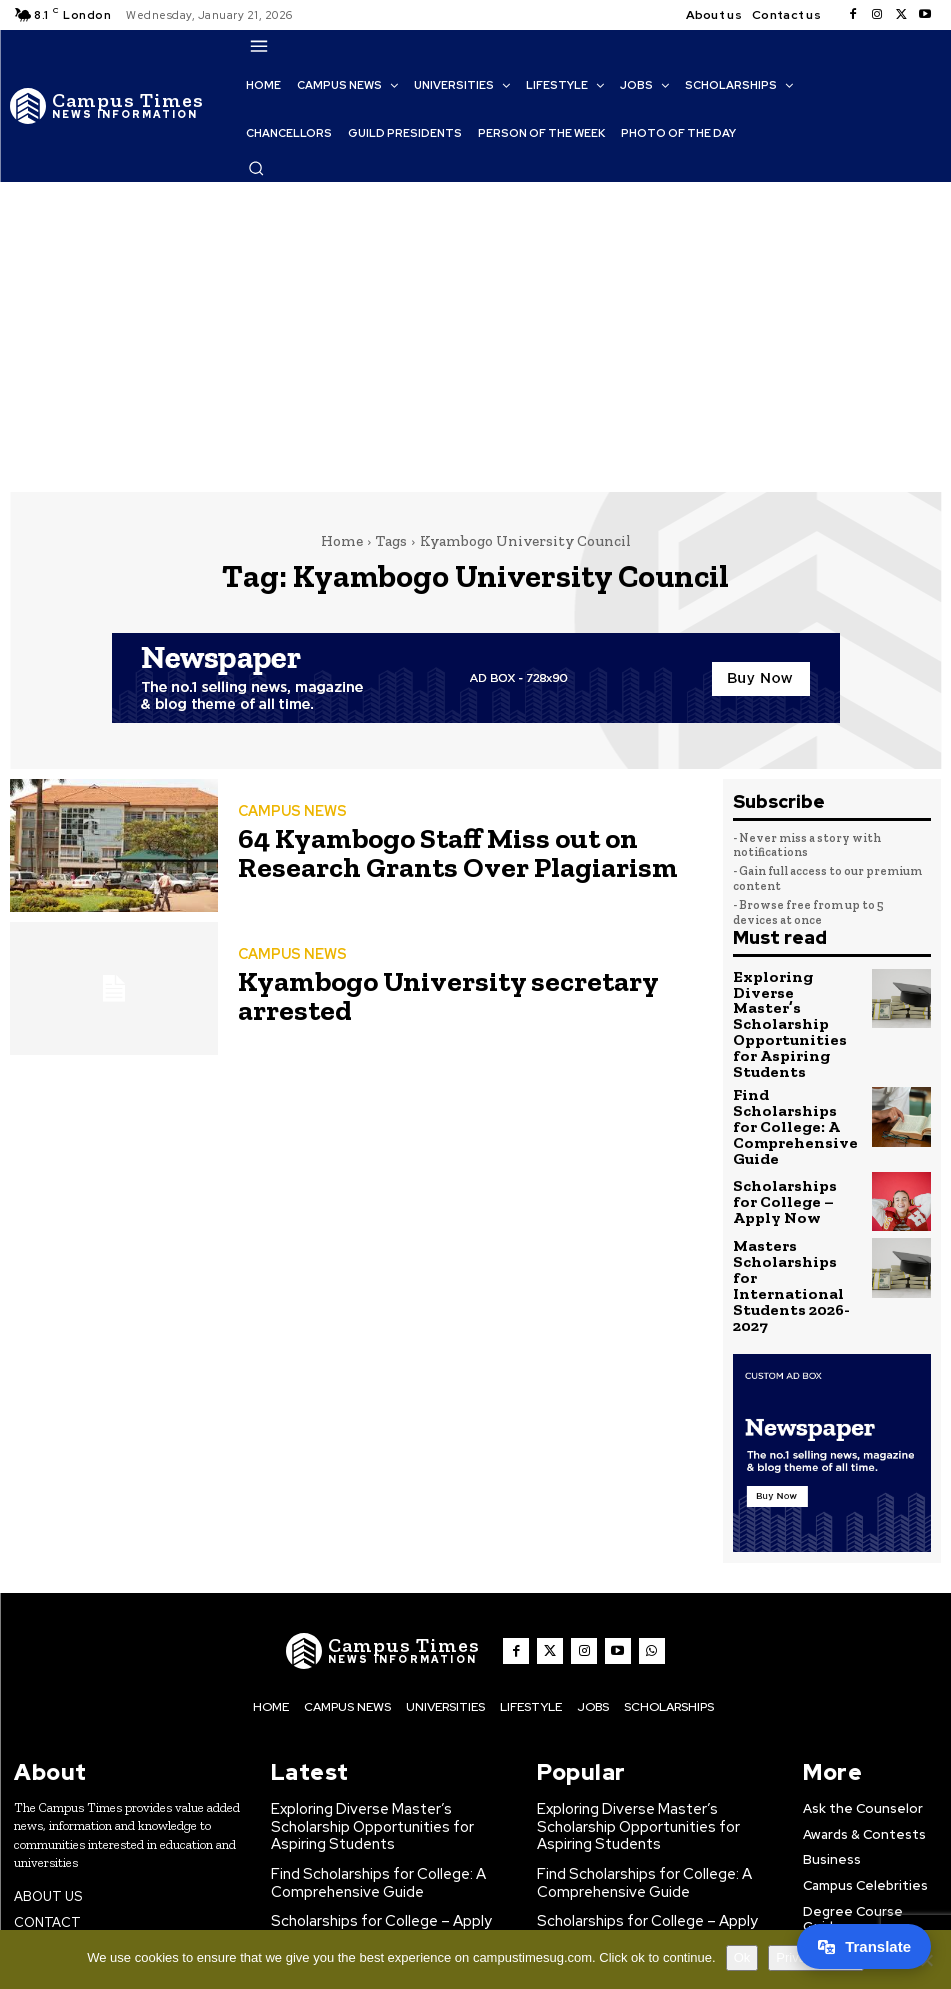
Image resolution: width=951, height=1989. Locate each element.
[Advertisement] (475, 332)
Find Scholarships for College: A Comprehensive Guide (793, 1071)
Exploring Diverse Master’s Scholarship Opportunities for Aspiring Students (795, 1003)
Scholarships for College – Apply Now (789, 1134)
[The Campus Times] (107, 106)
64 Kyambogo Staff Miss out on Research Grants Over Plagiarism (461, 851)
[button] (256, 168)
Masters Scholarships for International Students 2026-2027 (795, 1200)
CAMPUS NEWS (288, 815)
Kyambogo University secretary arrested (464, 994)
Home (342, 541)
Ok (742, 1957)
